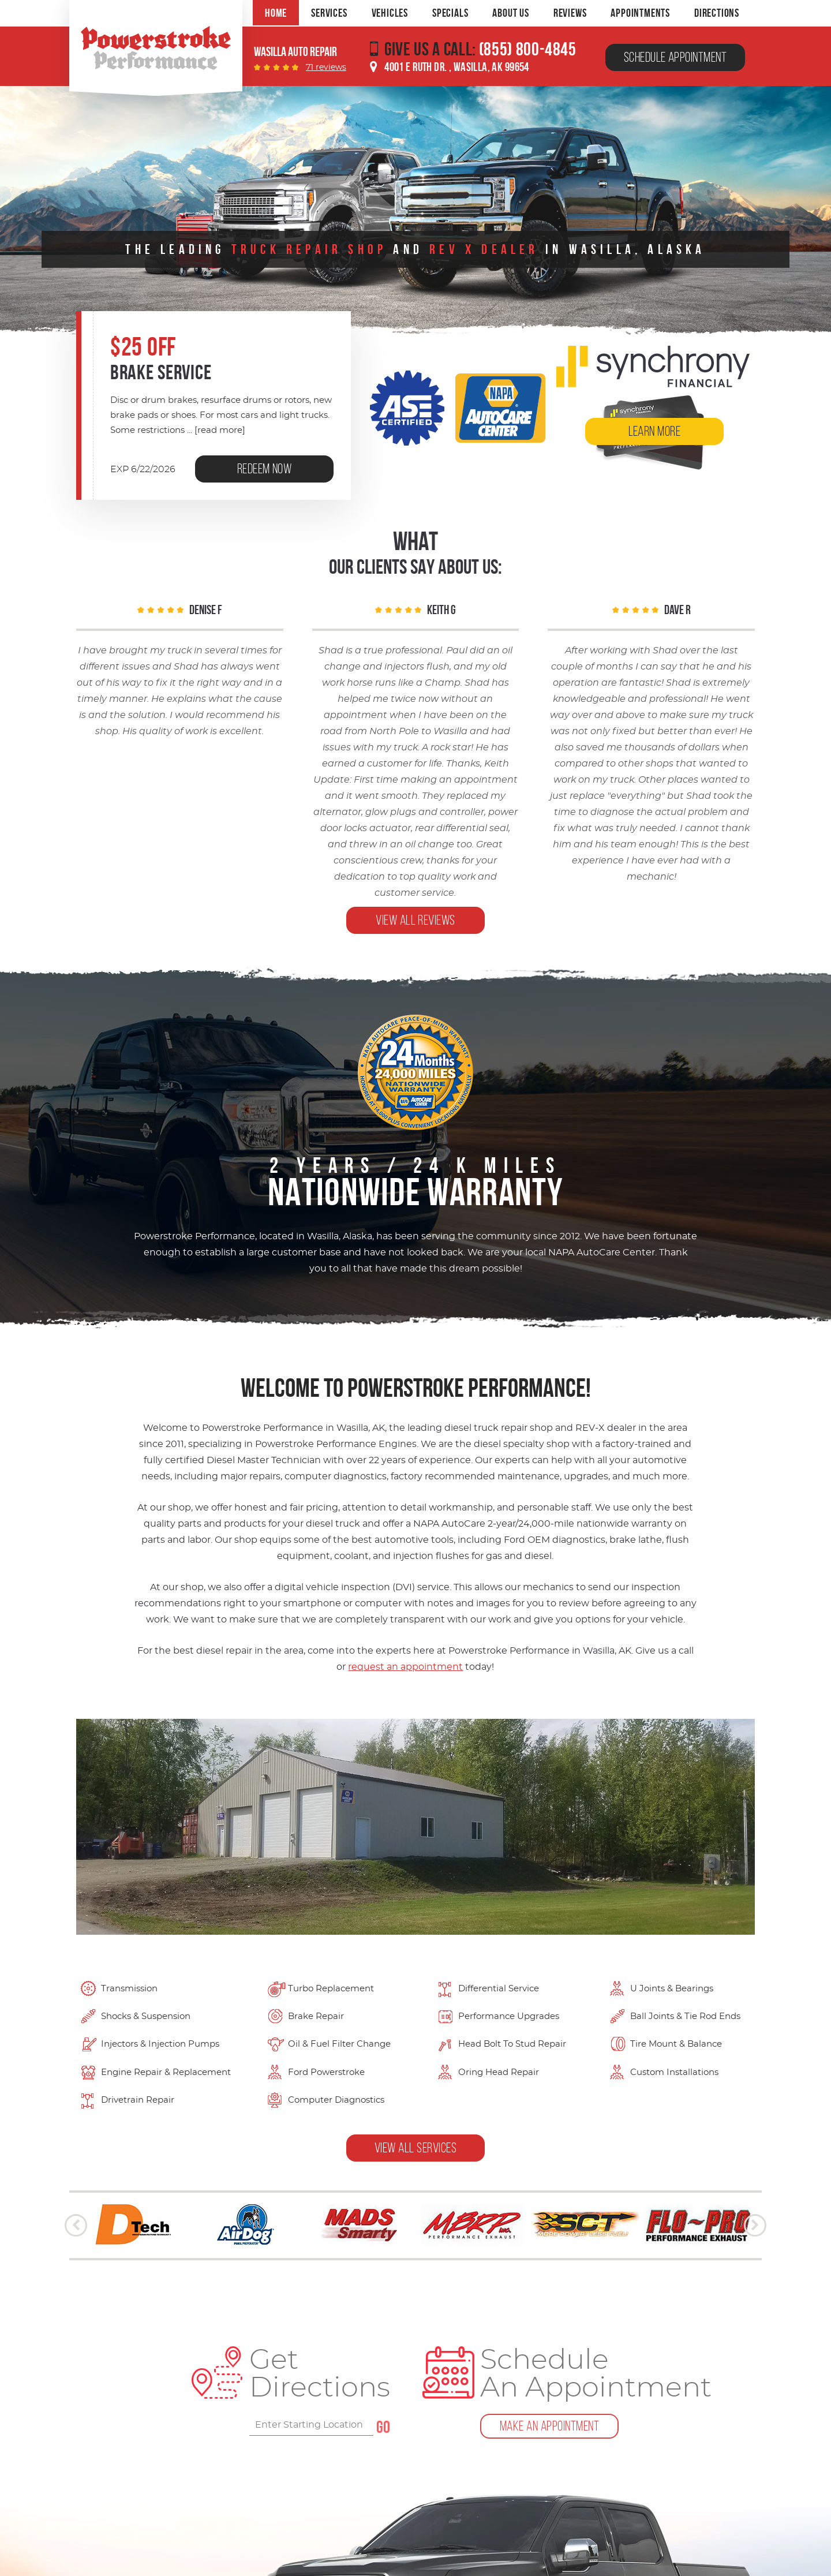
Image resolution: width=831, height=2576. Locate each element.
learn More (654, 431)
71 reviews (326, 67)
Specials (450, 12)
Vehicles (390, 12)
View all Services (415, 2147)
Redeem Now (264, 468)
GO (383, 2427)
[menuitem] (276, 12)
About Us (510, 12)
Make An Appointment (549, 2425)
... (215, 430)
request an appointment (405, 1667)
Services (329, 12)
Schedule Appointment (675, 57)
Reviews (570, 12)
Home (276, 12)
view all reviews (415, 920)
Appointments (640, 12)
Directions (716, 12)
